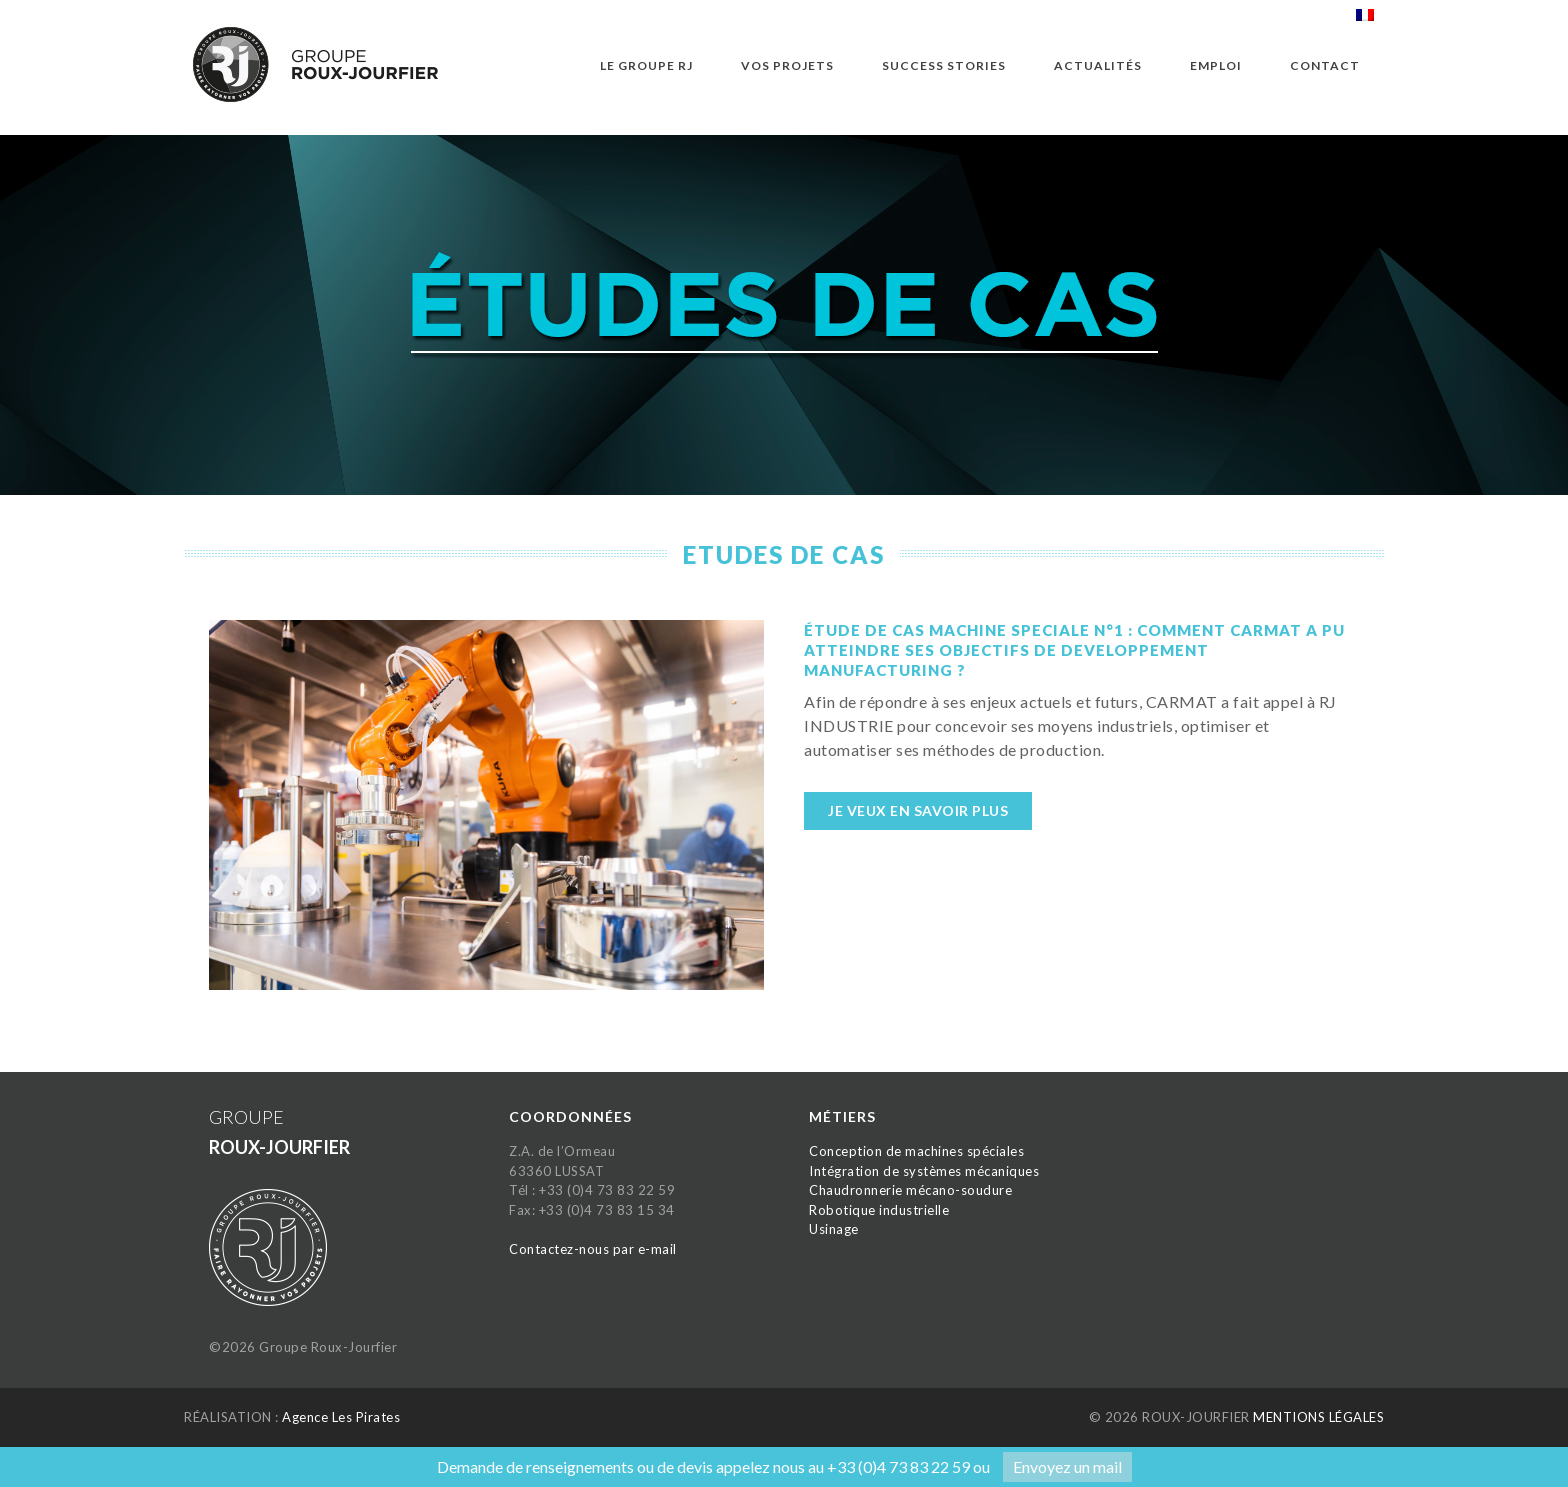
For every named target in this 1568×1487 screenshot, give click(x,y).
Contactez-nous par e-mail (593, 1249)
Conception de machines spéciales (916, 1151)
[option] (784, 325)
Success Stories (944, 65)
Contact (1325, 65)
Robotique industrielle (879, 1210)
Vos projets (787, 65)
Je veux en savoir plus (918, 810)
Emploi (1216, 65)
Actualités (1098, 65)
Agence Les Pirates (341, 1417)
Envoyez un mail (1067, 1466)
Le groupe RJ (646, 65)
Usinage (834, 1229)
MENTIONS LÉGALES (1318, 1417)
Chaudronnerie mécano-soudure (910, 1190)
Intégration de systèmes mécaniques (924, 1171)
